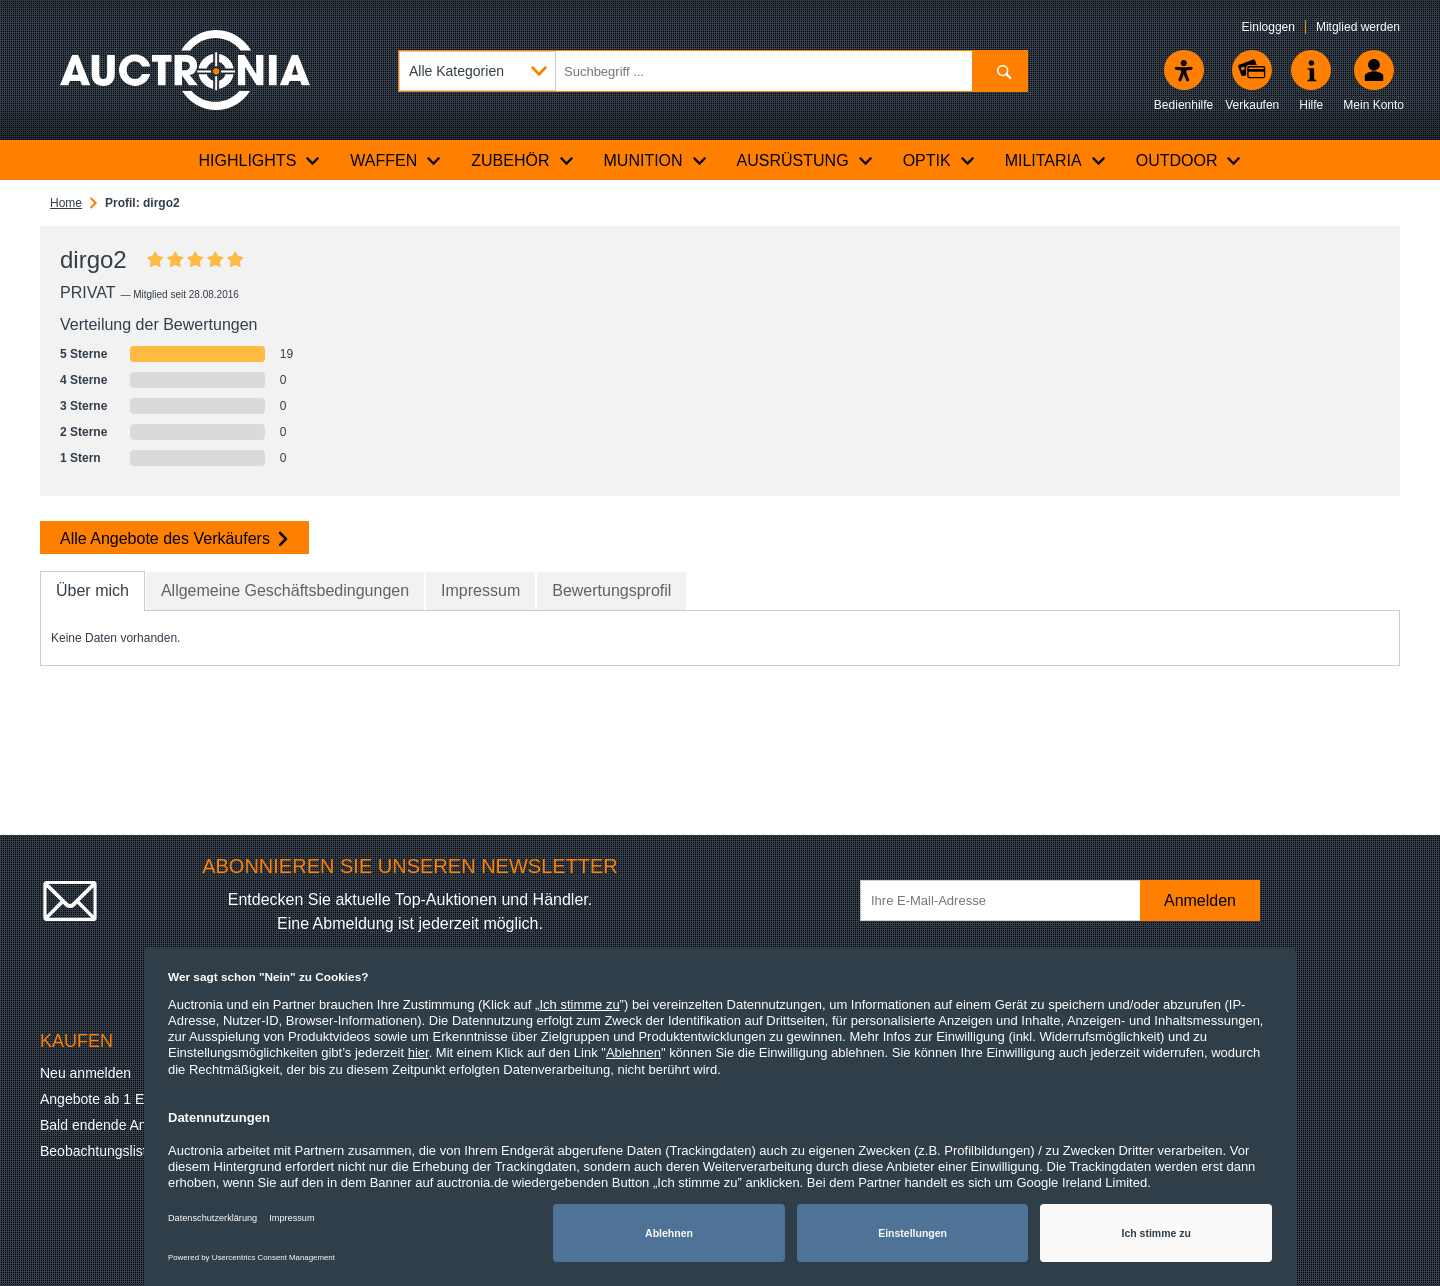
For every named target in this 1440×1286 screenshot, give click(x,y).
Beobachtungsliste (97, 1151)
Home (66, 203)
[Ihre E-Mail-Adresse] (1010, 900)
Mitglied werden (1358, 27)
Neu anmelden (85, 1073)
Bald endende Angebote (114, 1125)
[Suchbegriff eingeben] (713, 71)
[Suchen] (999, 71)
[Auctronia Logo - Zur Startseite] (185, 70)
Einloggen (1268, 27)
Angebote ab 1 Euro (102, 1099)
